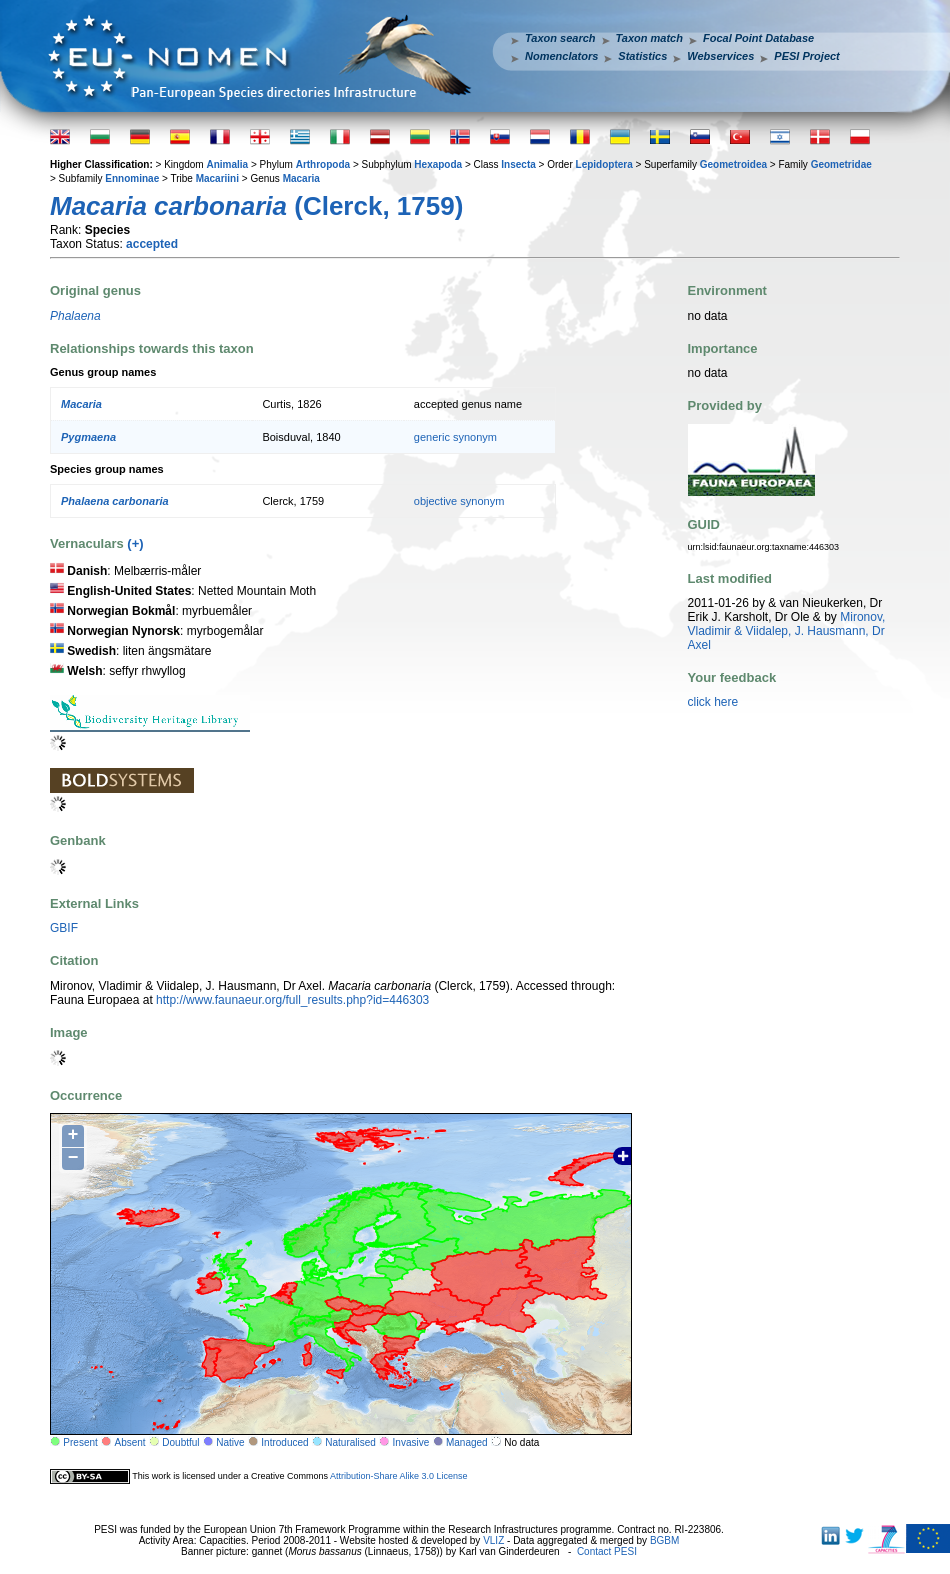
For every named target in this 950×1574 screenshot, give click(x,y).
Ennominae (132, 178)
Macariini (217, 178)
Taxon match (649, 38)
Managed (467, 1442)
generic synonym (455, 437)
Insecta (518, 164)
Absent (130, 1442)
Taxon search (560, 38)
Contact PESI (607, 1551)
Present (80, 1442)
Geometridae (841, 164)
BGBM (664, 1540)
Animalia (227, 164)
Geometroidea (733, 164)
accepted (152, 244)
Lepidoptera (604, 164)
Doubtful (180, 1442)
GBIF (64, 928)
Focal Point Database (758, 38)
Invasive (411, 1442)
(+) (135, 543)
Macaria (301, 178)
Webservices (720, 56)
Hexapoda (438, 164)
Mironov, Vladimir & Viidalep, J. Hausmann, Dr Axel (787, 631)
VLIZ (493, 1540)
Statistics (642, 56)
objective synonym (459, 501)
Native (230, 1442)
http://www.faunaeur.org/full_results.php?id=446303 (292, 1000)
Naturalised (350, 1442)
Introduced (284, 1442)
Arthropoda (323, 164)
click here (713, 702)
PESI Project (806, 56)
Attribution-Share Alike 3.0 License (399, 1476)
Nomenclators (561, 56)
